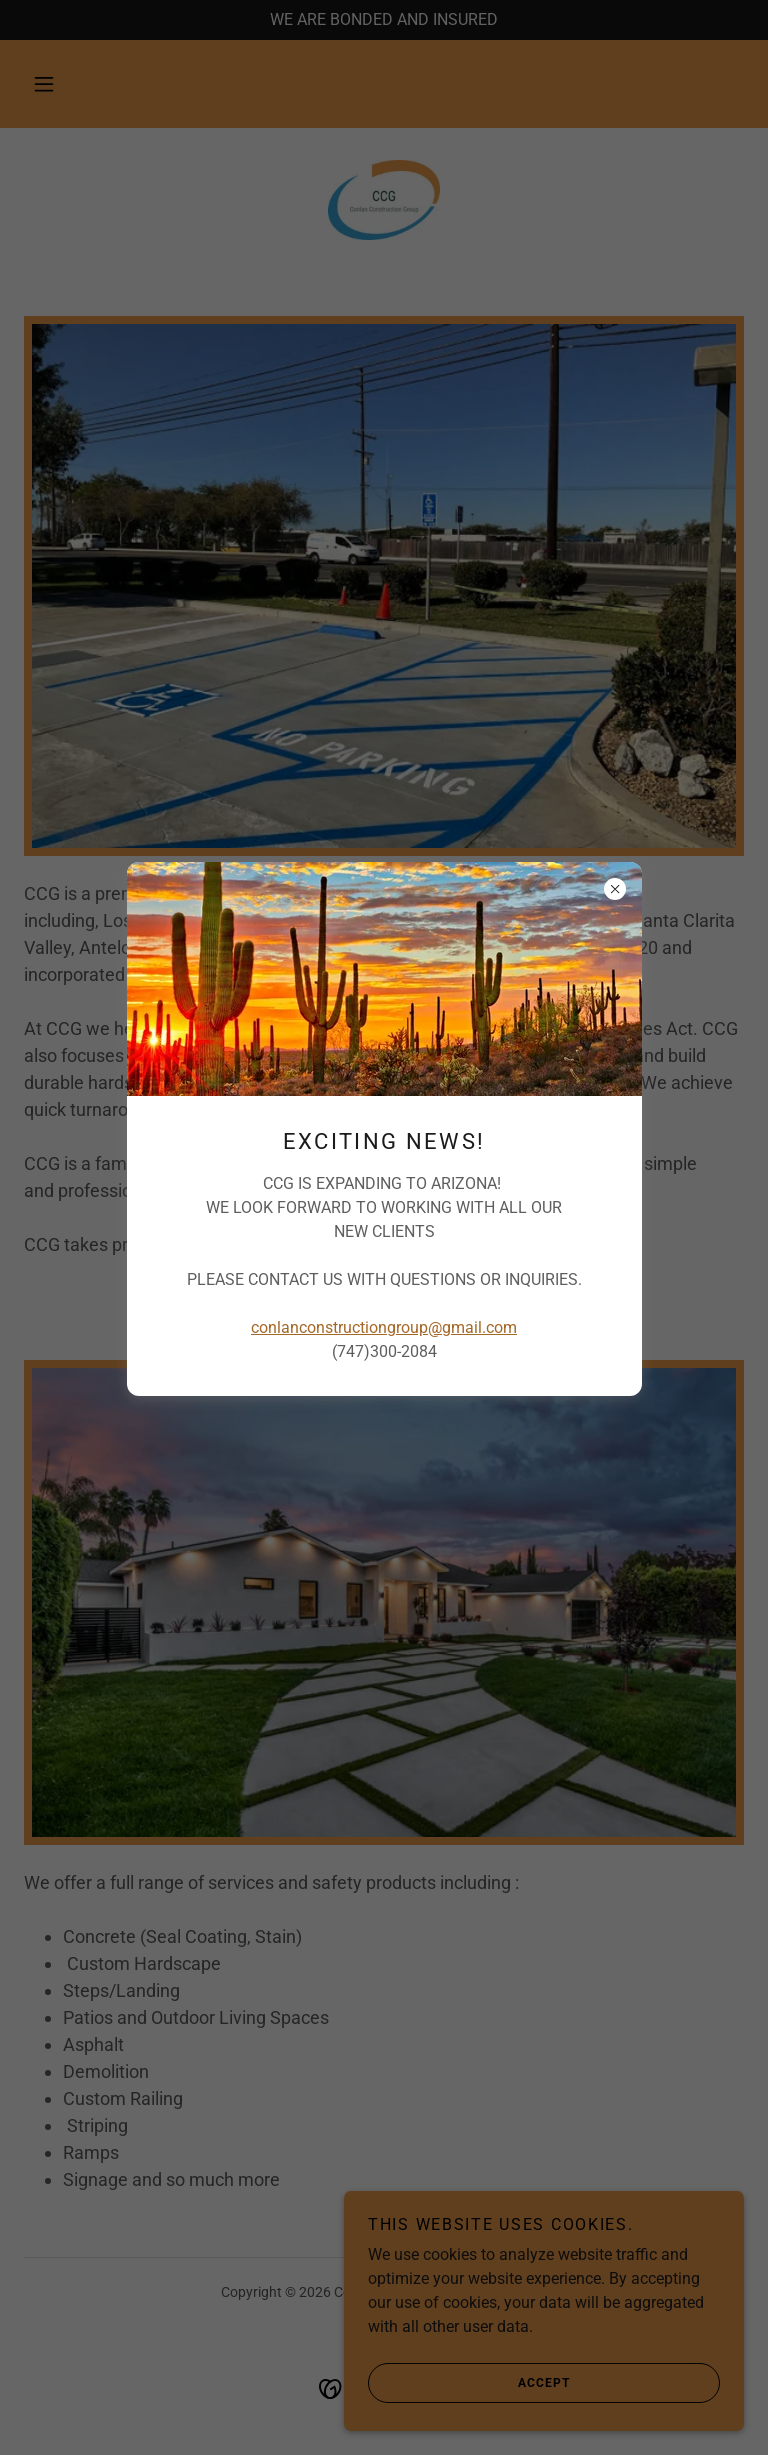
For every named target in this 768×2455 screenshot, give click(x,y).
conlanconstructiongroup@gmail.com (384, 1327)
